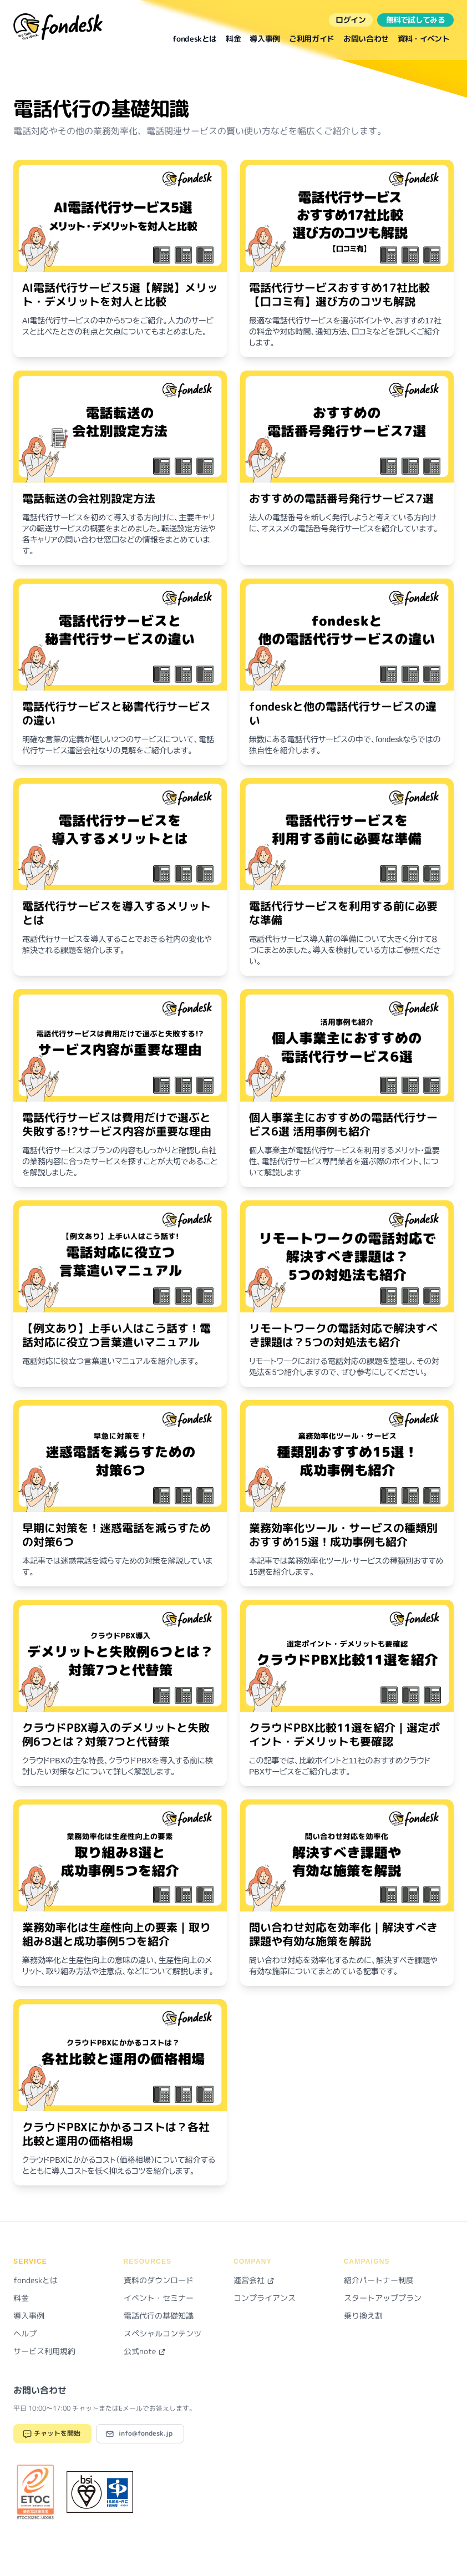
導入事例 (265, 38)
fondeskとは (194, 38)
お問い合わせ (366, 38)
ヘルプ (25, 2333)
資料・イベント (423, 38)
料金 (233, 38)
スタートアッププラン (383, 2298)
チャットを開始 (51, 2433)
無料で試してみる (415, 19)
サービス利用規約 (44, 2351)
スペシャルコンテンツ (162, 2333)
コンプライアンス (264, 2298)
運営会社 (254, 2280)
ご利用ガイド (311, 38)
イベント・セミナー (159, 2298)
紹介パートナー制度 (379, 2280)
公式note (145, 2351)
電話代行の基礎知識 (159, 2315)
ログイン (351, 19)
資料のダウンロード (159, 2280)
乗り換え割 (363, 2315)
